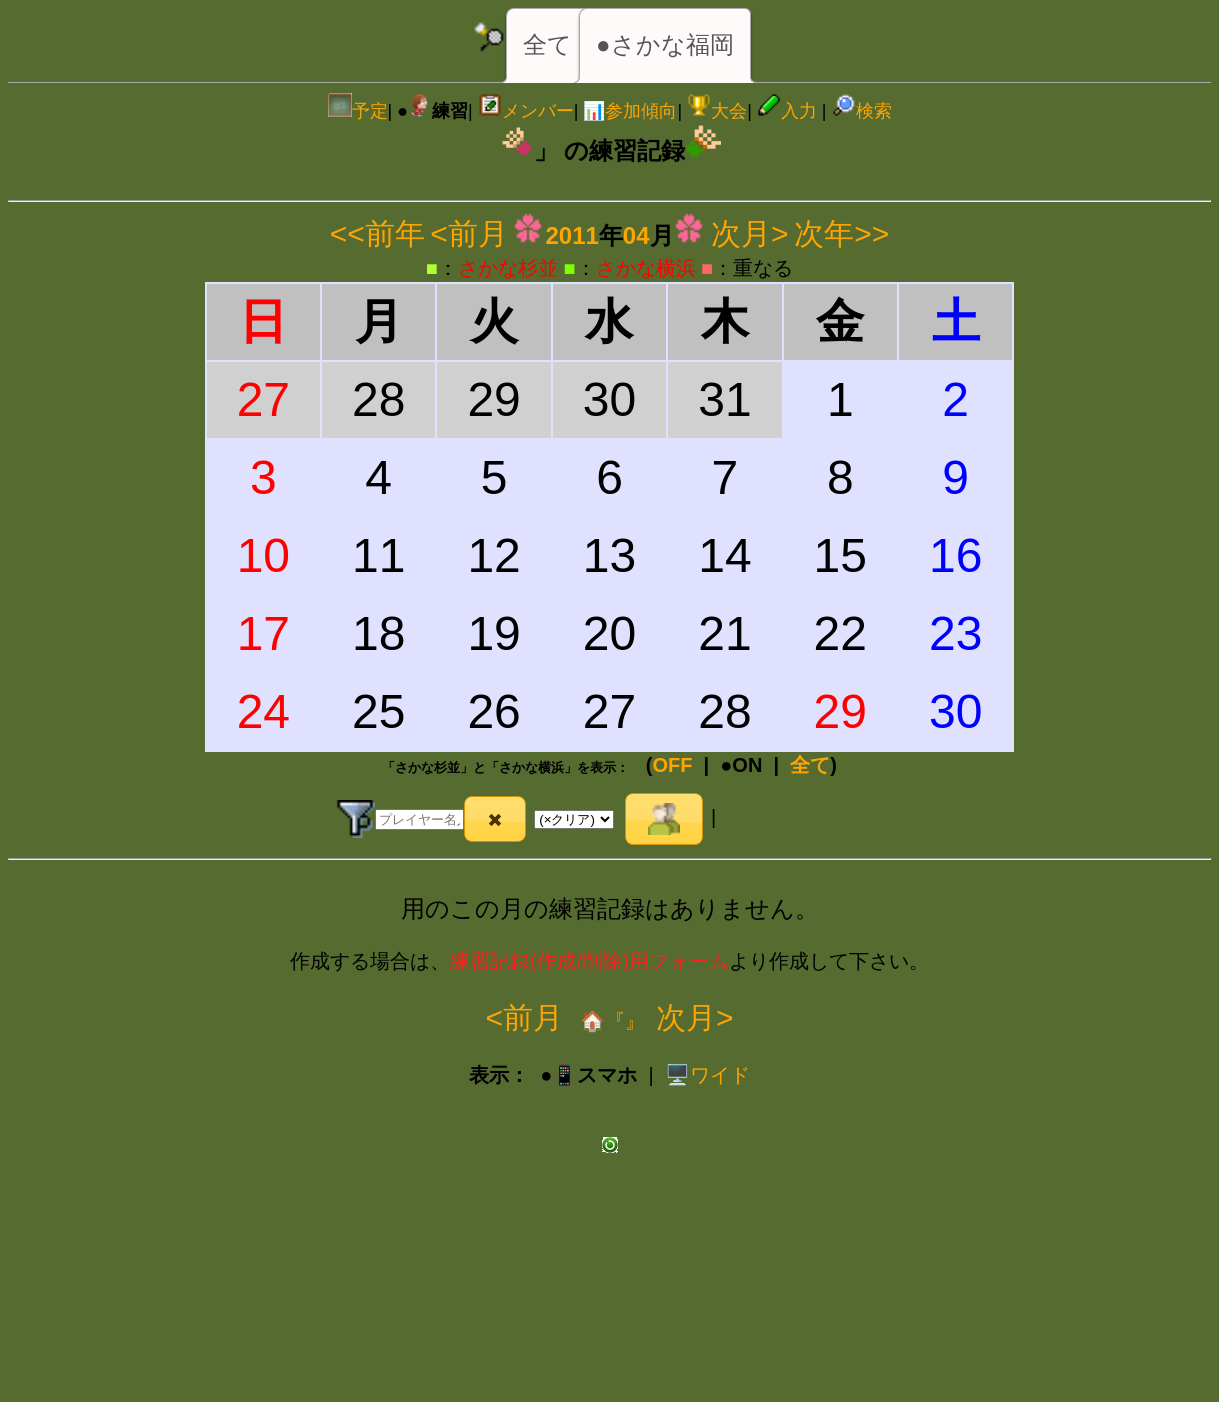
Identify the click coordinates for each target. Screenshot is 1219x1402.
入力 (787, 111)
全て (547, 44)
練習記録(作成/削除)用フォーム (589, 961)
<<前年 (377, 233)
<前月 (469, 233)
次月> (750, 233)
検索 (862, 111)
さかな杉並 (508, 268)
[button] (495, 819)
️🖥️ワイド (707, 1075)
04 (636, 235)
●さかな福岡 (665, 44)
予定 (358, 111)
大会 (717, 111)
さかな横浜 (646, 268)
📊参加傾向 (630, 111)
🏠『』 (609, 1021)
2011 (571, 235)
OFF (672, 765)
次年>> (841, 233)
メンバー (526, 111)
